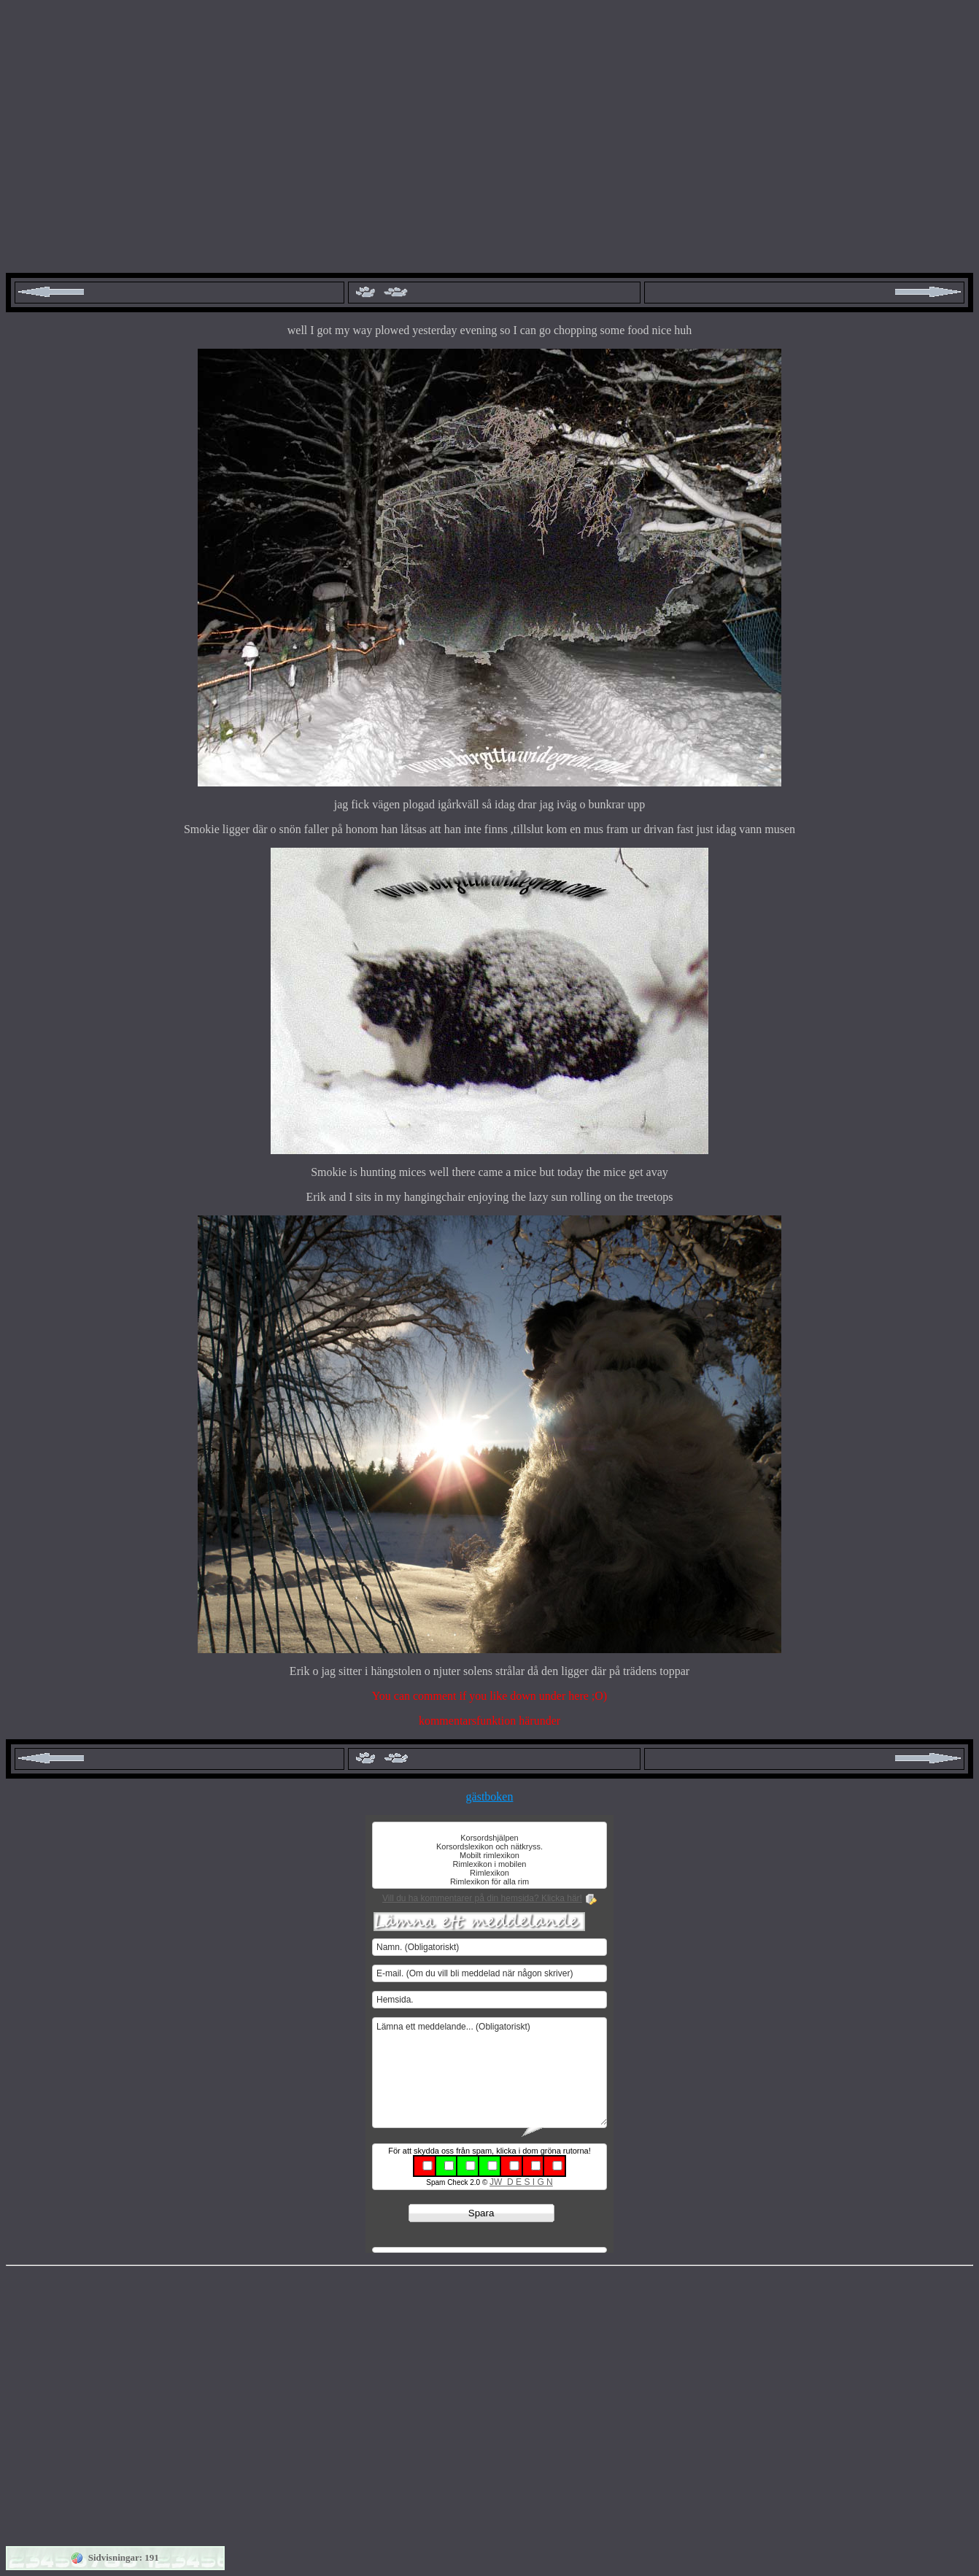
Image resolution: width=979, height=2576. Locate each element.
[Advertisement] (489, 133)
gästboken (490, 1796)
